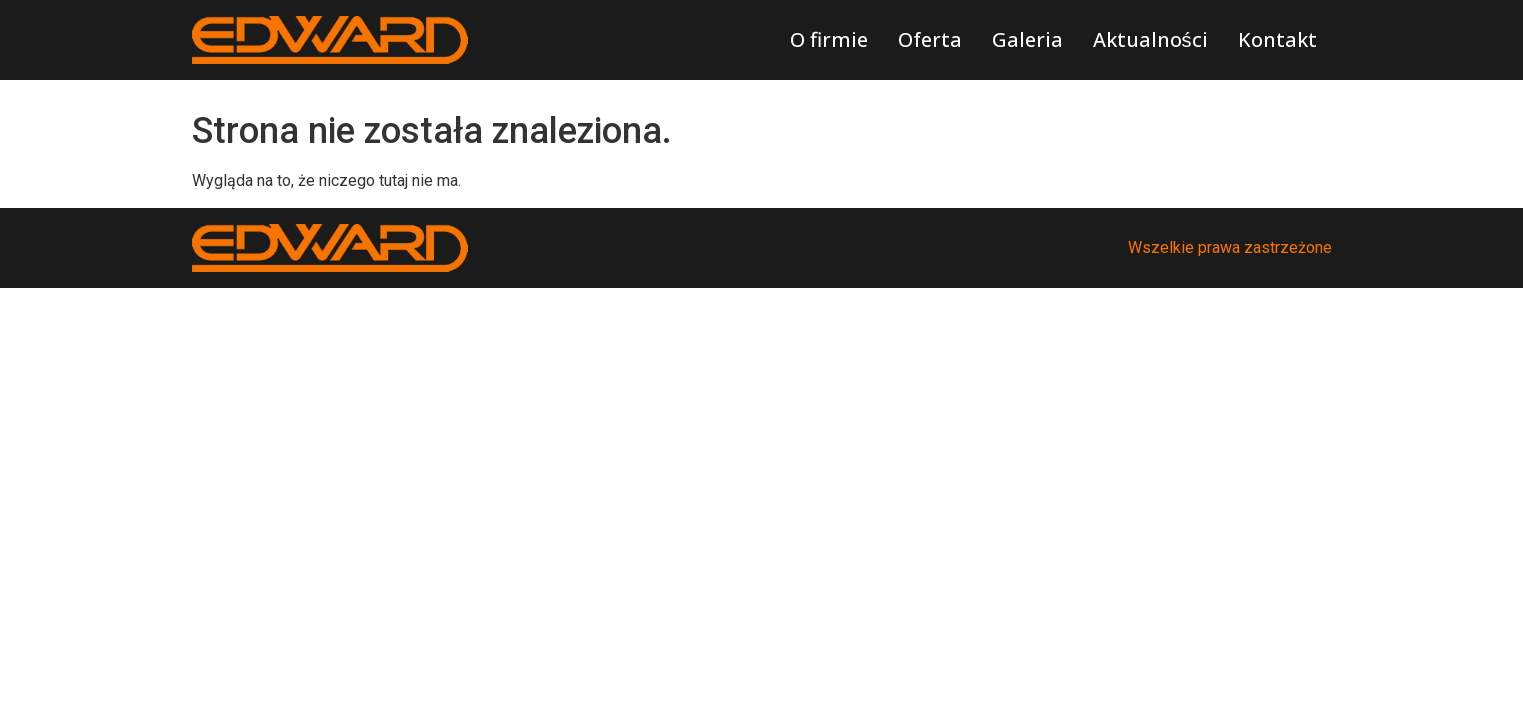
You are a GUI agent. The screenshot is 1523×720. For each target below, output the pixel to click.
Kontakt (1277, 39)
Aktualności (1150, 39)
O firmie (829, 39)
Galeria (1027, 39)
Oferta (930, 39)
